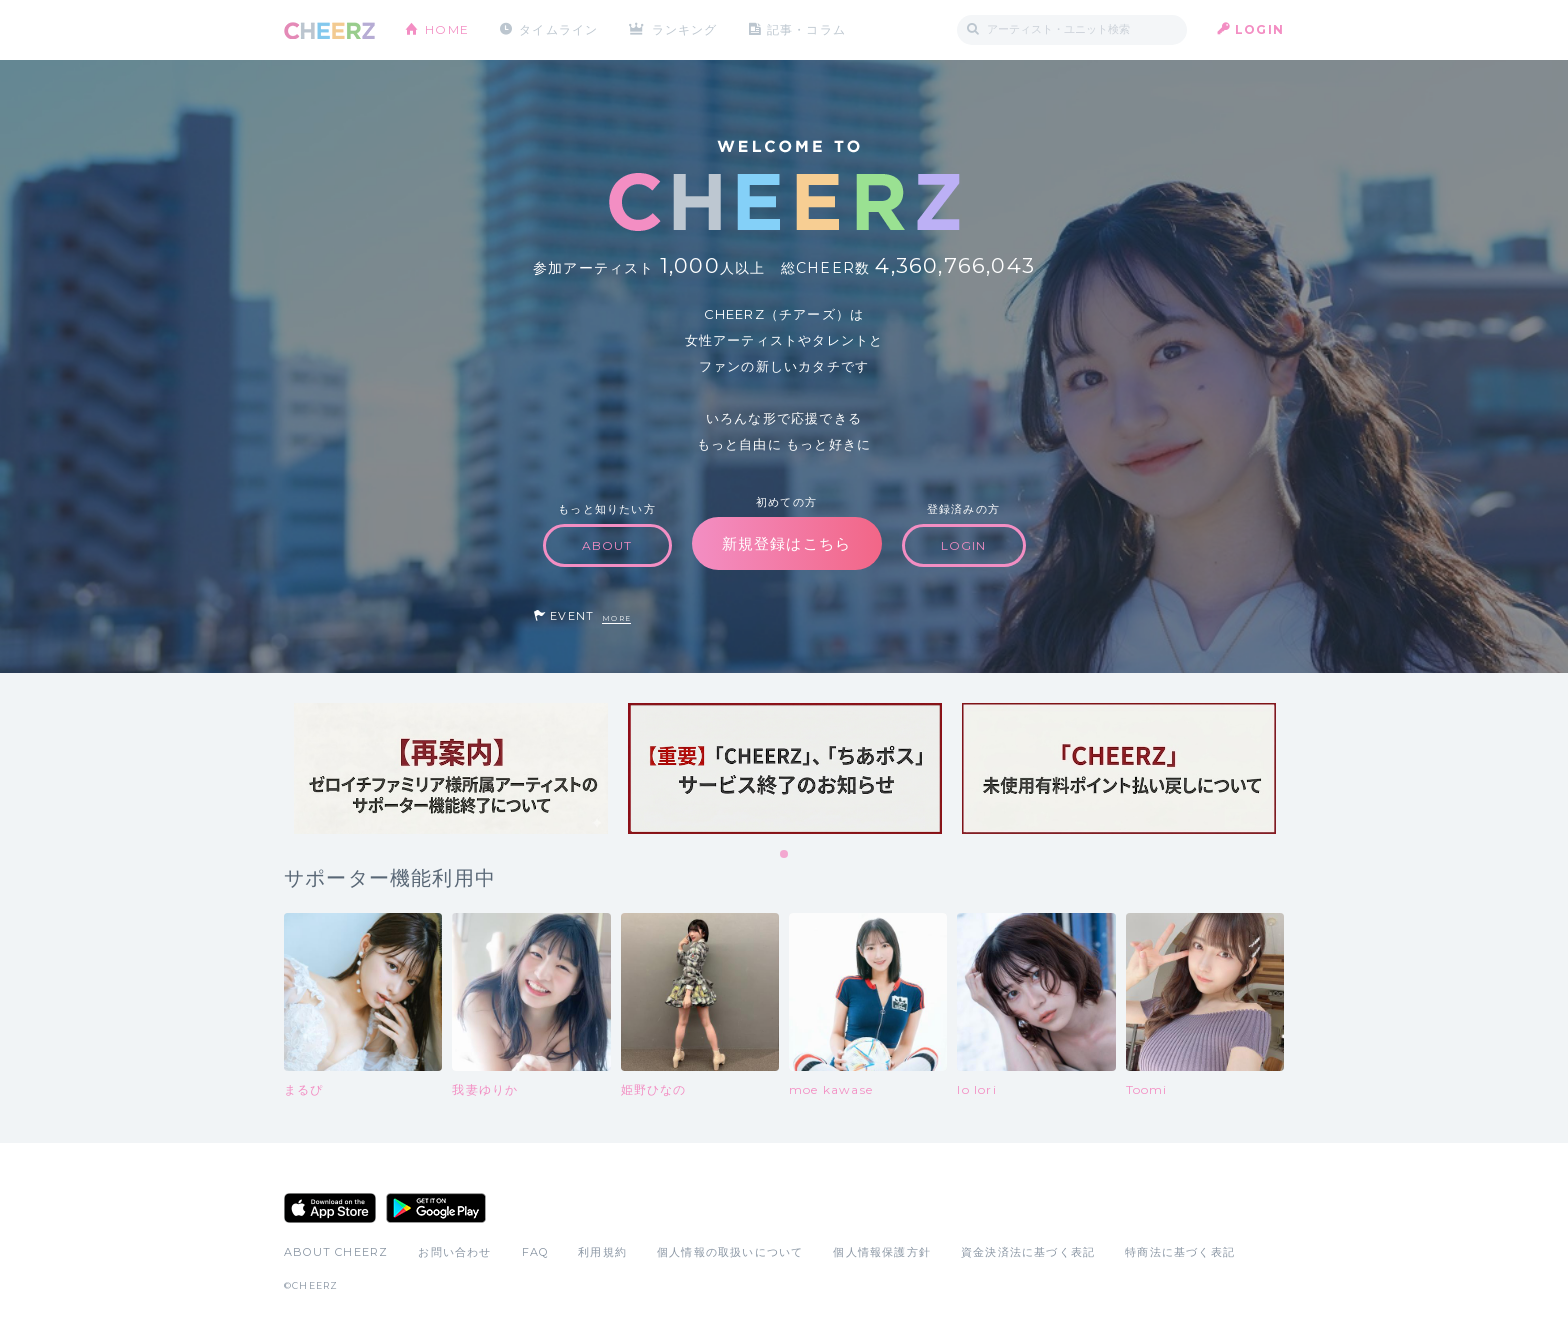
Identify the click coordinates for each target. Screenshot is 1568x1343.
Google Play (436, 1208)
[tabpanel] (451, 768)
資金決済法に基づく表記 (1028, 1252)
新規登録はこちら (787, 543)
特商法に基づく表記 (1180, 1252)
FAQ (535, 1252)
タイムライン (558, 29)
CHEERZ (329, 30)
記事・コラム (806, 29)
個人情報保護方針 (882, 1252)
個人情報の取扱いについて (730, 1252)
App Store (330, 1208)
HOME (447, 29)
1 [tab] (785, 855)
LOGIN (1259, 29)
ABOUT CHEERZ (336, 1252)
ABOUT (607, 545)
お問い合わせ (454, 1252)
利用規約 (602, 1252)
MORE (616, 618)
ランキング (685, 29)
